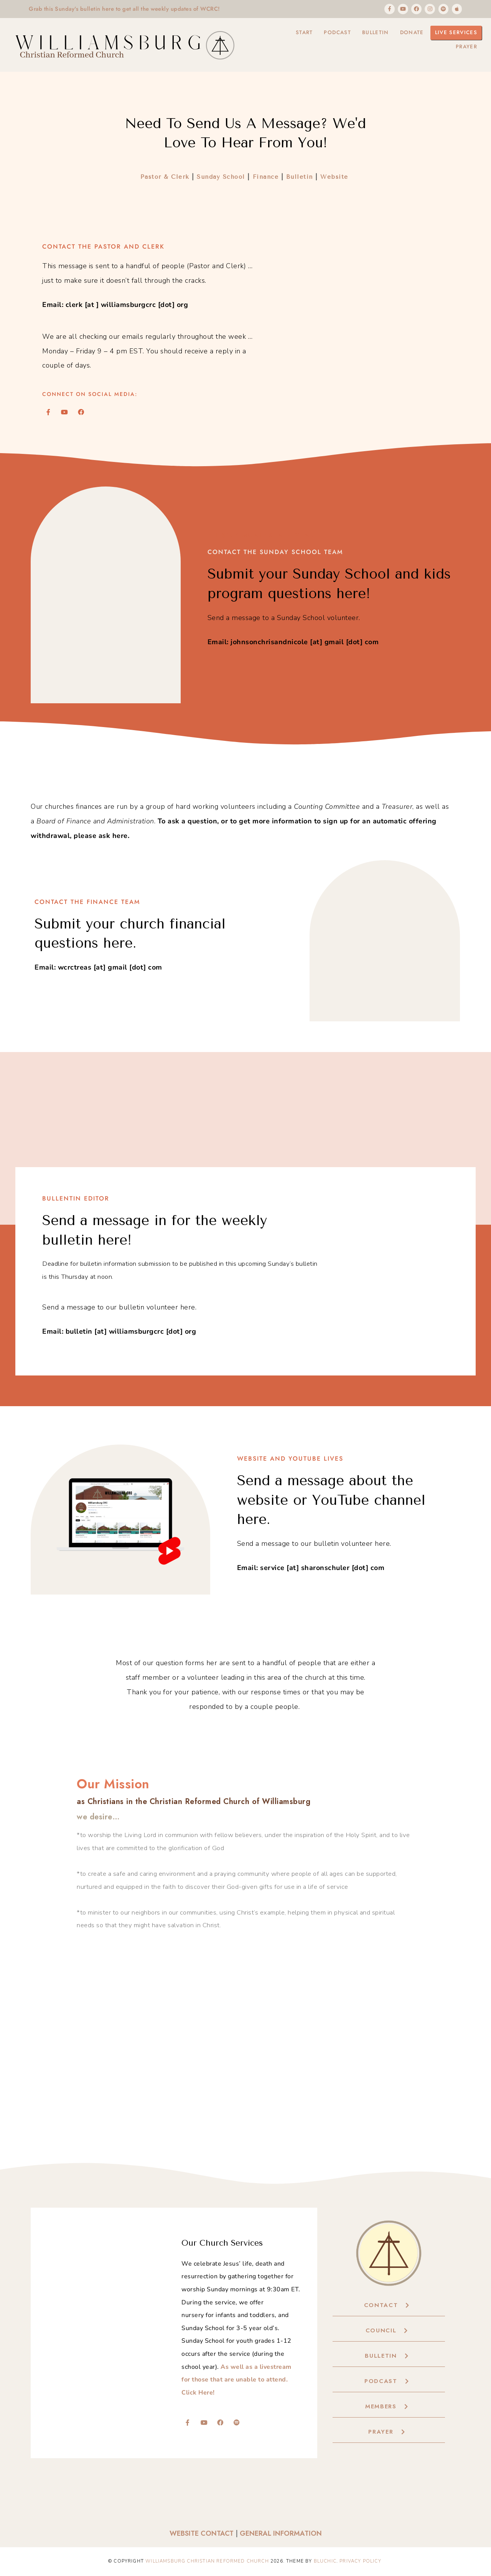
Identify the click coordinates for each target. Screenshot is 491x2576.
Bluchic (325, 2561)
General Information (281, 2534)
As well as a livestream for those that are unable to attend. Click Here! (236, 2380)
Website (335, 177)
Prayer (465, 50)
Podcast (328, 34)
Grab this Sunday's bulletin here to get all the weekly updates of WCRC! (134, 9)
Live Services (454, 34)
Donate (408, 34)
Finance (266, 177)
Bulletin (369, 34)
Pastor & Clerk (164, 177)
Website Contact (202, 2534)
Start (293, 34)
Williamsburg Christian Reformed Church (207, 2561)
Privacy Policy (360, 2561)
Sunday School (219, 177)
